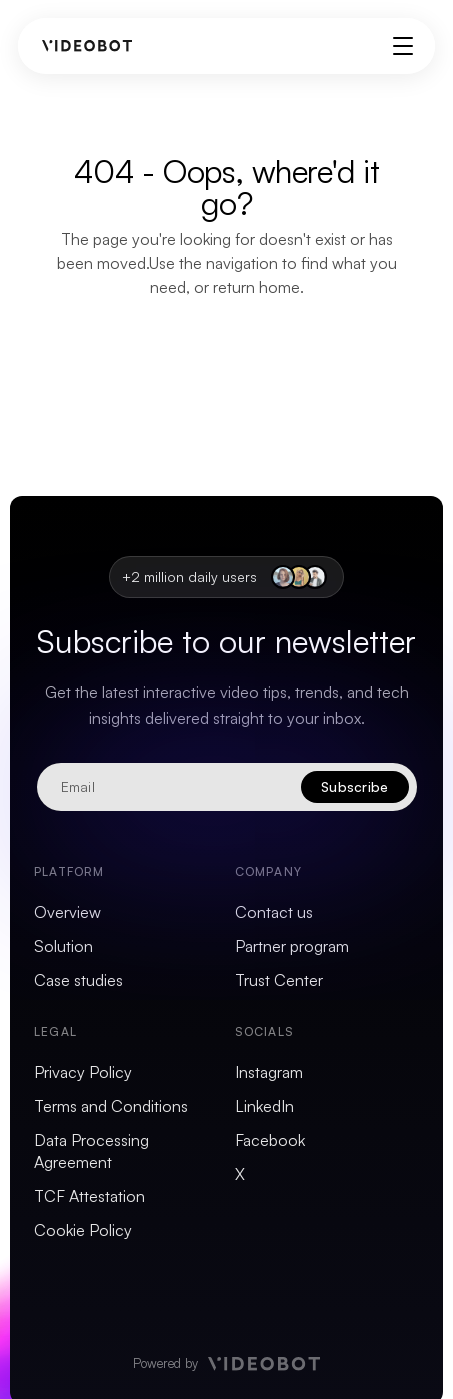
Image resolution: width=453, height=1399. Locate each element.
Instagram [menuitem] (269, 1072)
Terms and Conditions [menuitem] (111, 1106)
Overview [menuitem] (67, 912)
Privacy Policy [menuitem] (83, 1072)
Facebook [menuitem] (270, 1140)
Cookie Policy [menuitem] (83, 1230)
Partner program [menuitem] (292, 946)
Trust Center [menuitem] (279, 980)
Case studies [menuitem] (78, 980)
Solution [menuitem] (63, 946)
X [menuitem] (240, 1174)
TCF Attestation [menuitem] (89, 1196)
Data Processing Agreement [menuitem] (91, 1151)
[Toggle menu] (403, 46)
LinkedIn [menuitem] (264, 1106)
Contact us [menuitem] (274, 912)
